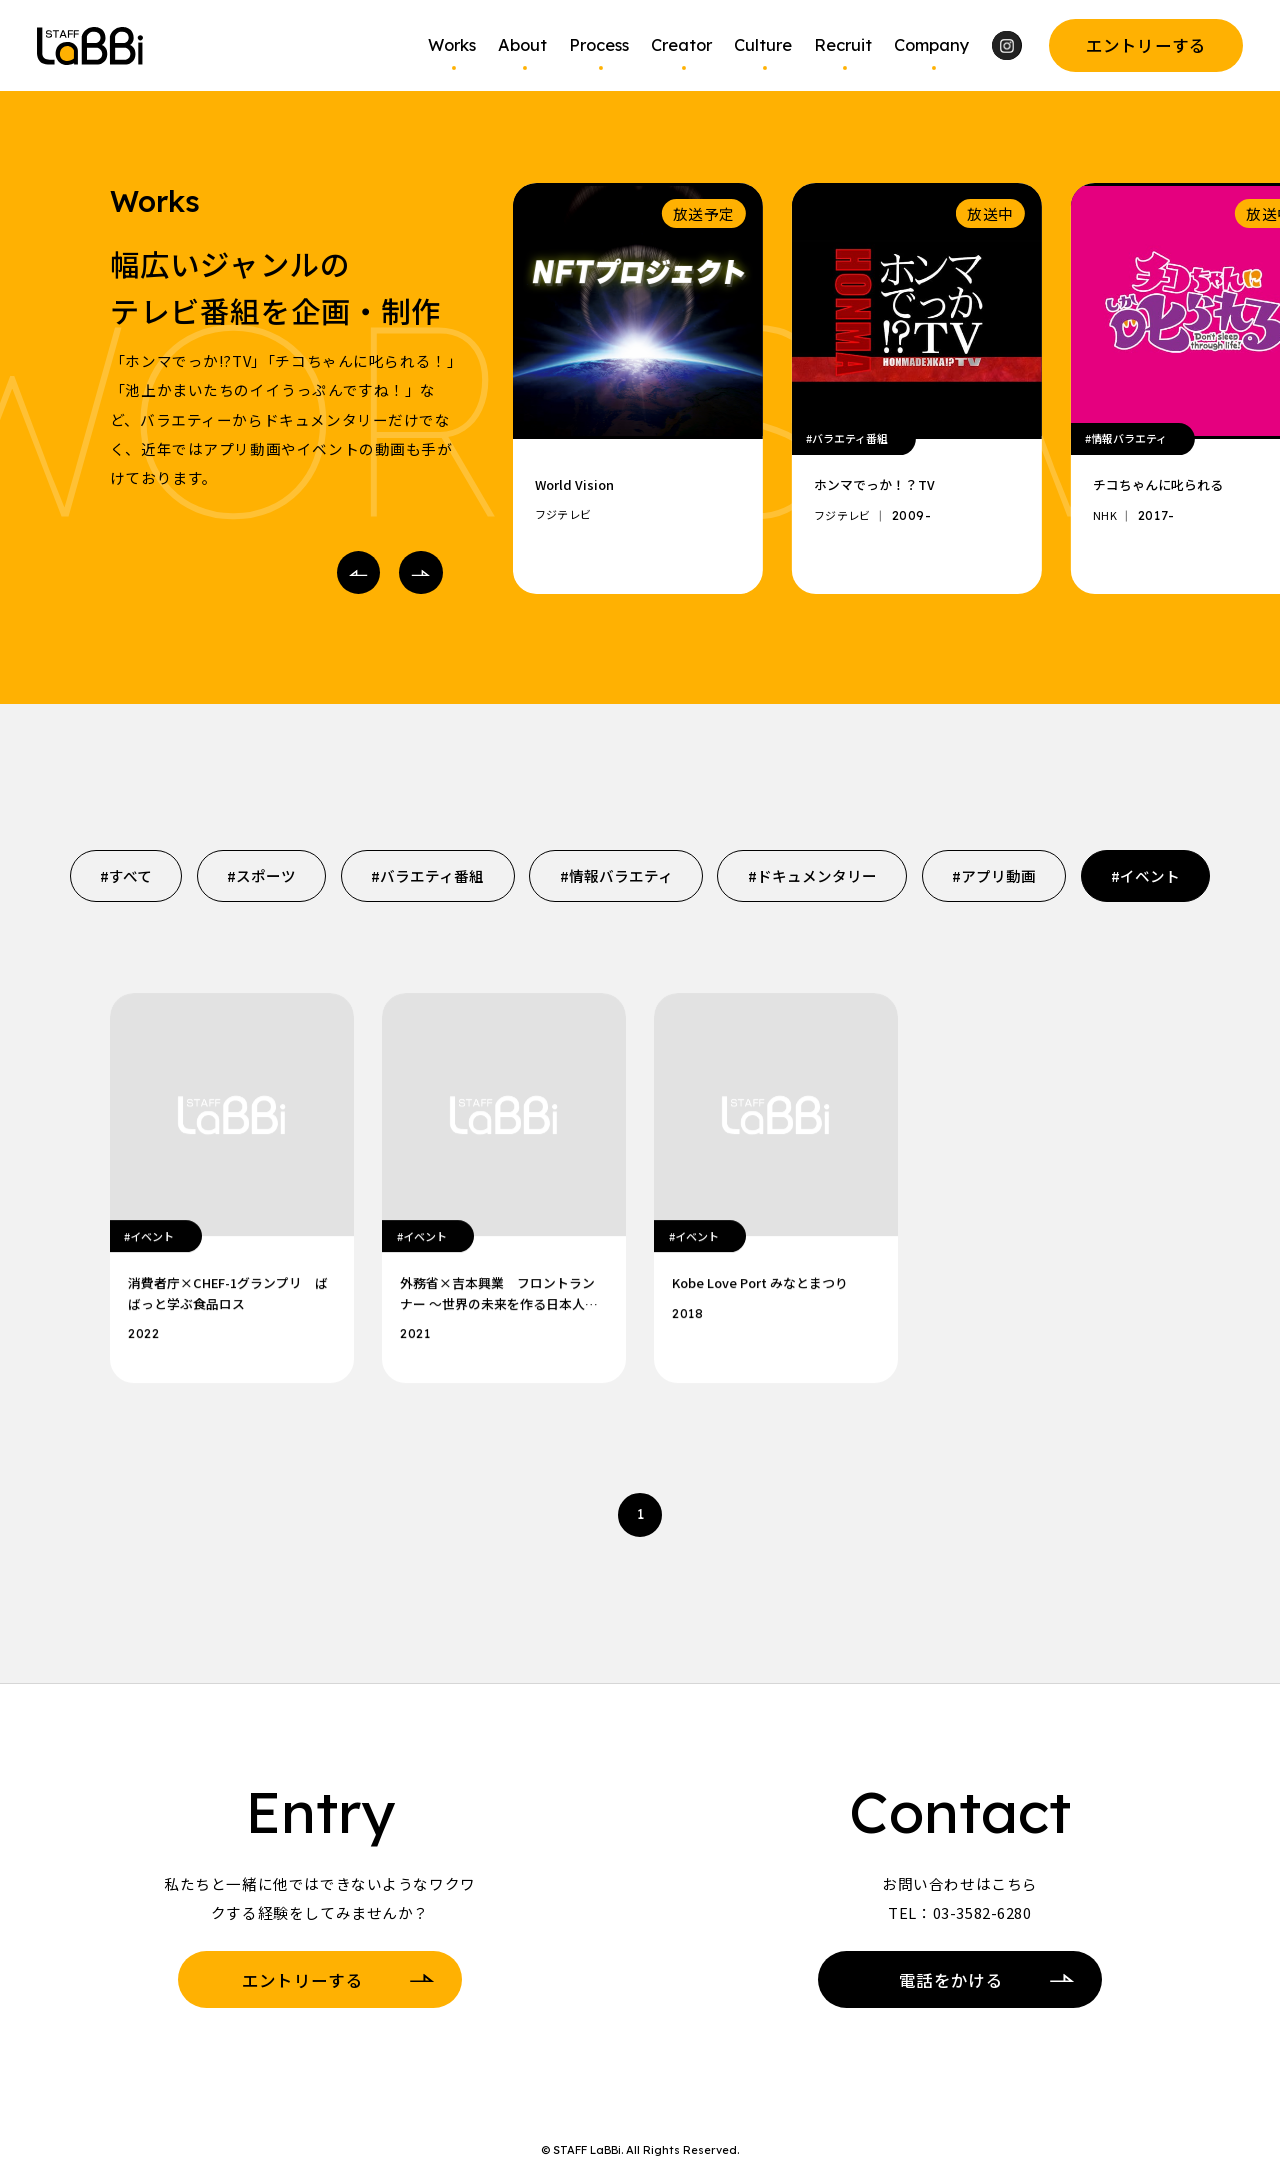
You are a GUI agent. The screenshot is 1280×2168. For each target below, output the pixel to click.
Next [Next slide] (415, 572)
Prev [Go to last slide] (353, 572)
